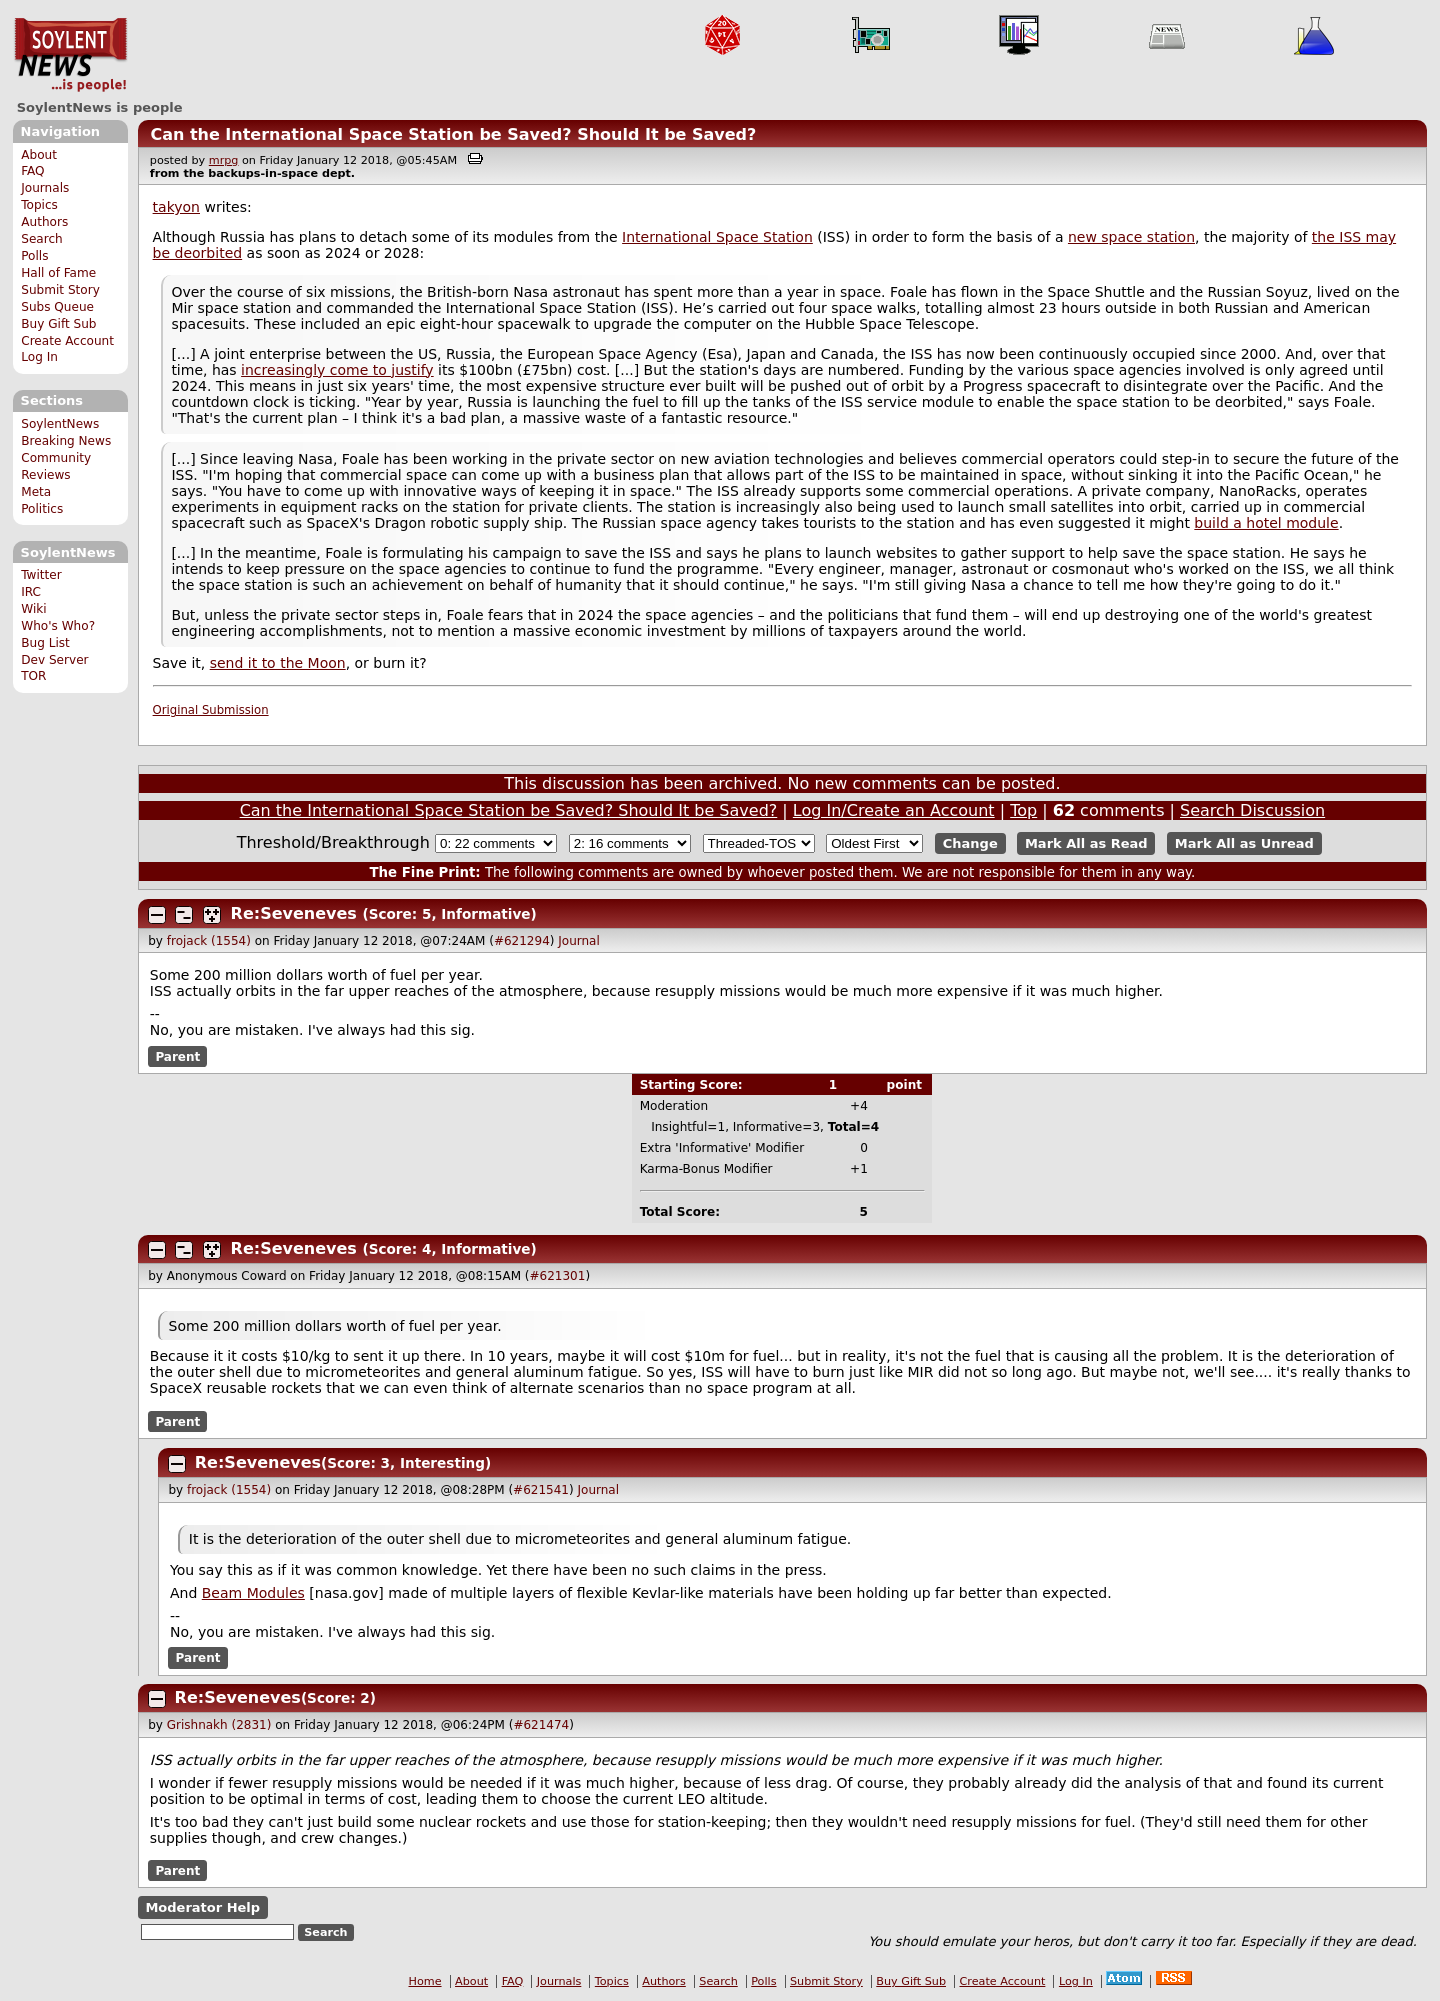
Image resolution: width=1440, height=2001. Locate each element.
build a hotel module (1266, 523)
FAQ (32, 171)
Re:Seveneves (294, 913)
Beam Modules (253, 1593)
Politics (42, 509)
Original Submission (211, 710)
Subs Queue (57, 307)
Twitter (41, 575)
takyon (176, 207)
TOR (33, 676)
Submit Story (60, 290)
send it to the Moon (278, 663)
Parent (177, 1056)
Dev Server (54, 660)
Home (425, 1981)
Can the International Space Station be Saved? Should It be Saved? (453, 134)
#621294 (522, 941)
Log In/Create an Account (894, 810)
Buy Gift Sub (58, 324)
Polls (34, 256)
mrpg (224, 160)
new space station (1131, 237)
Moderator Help (202, 1907)
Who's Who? (58, 626)
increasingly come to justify (337, 370)
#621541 (541, 1490)
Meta (36, 492)
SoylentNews (70, 55)
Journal (579, 941)
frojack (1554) (209, 941)
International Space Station (717, 237)
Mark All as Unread (1244, 843)
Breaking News (66, 441)
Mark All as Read (1086, 843)
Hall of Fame (58, 273)
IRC (31, 592)
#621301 (558, 1276)
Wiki (33, 609)
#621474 (541, 1725)
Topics (39, 205)
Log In (39, 357)
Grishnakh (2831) (219, 1725)
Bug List (45, 643)
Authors (44, 222)
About (39, 155)
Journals (45, 188)
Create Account (67, 341)
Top (1023, 810)
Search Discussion (1252, 810)
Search (42, 239)
